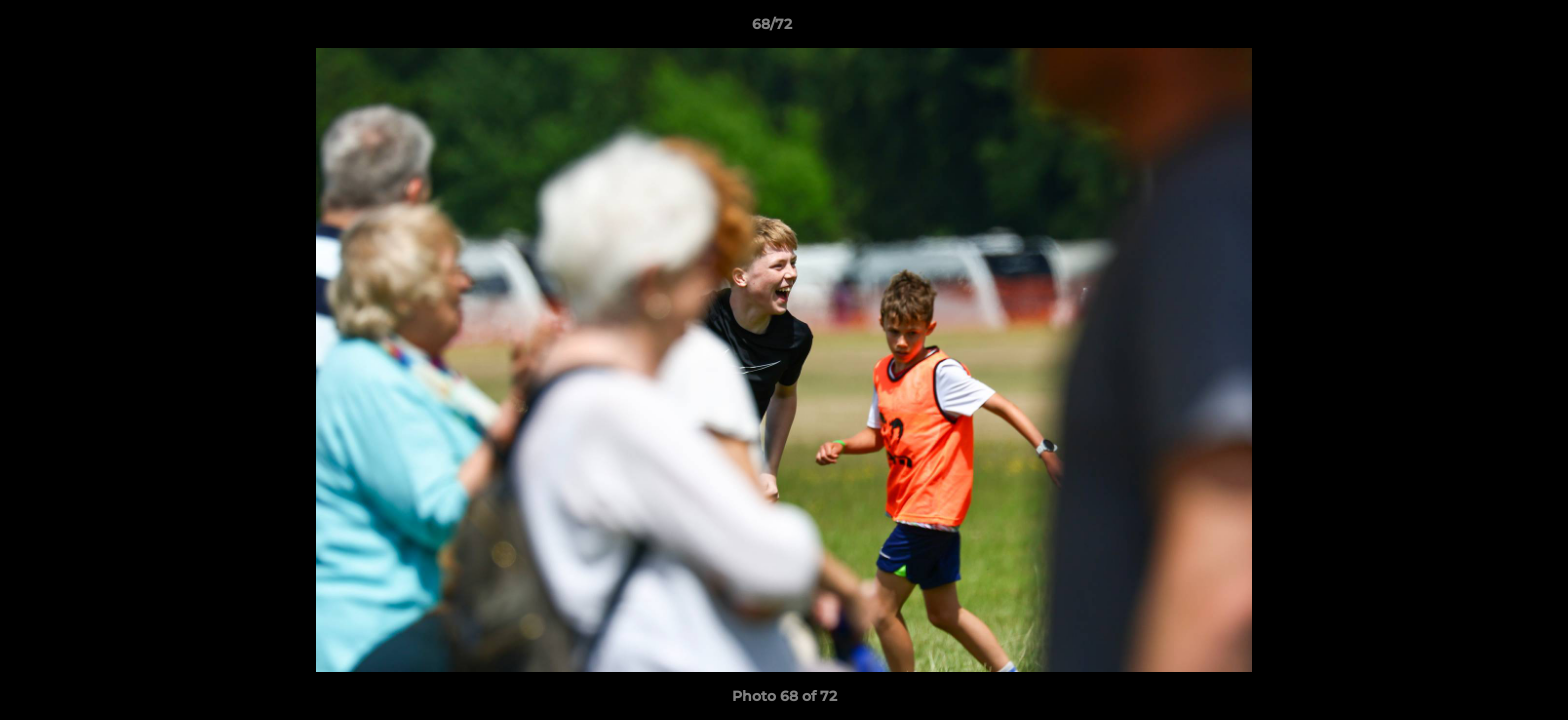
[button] (1484, 29)
